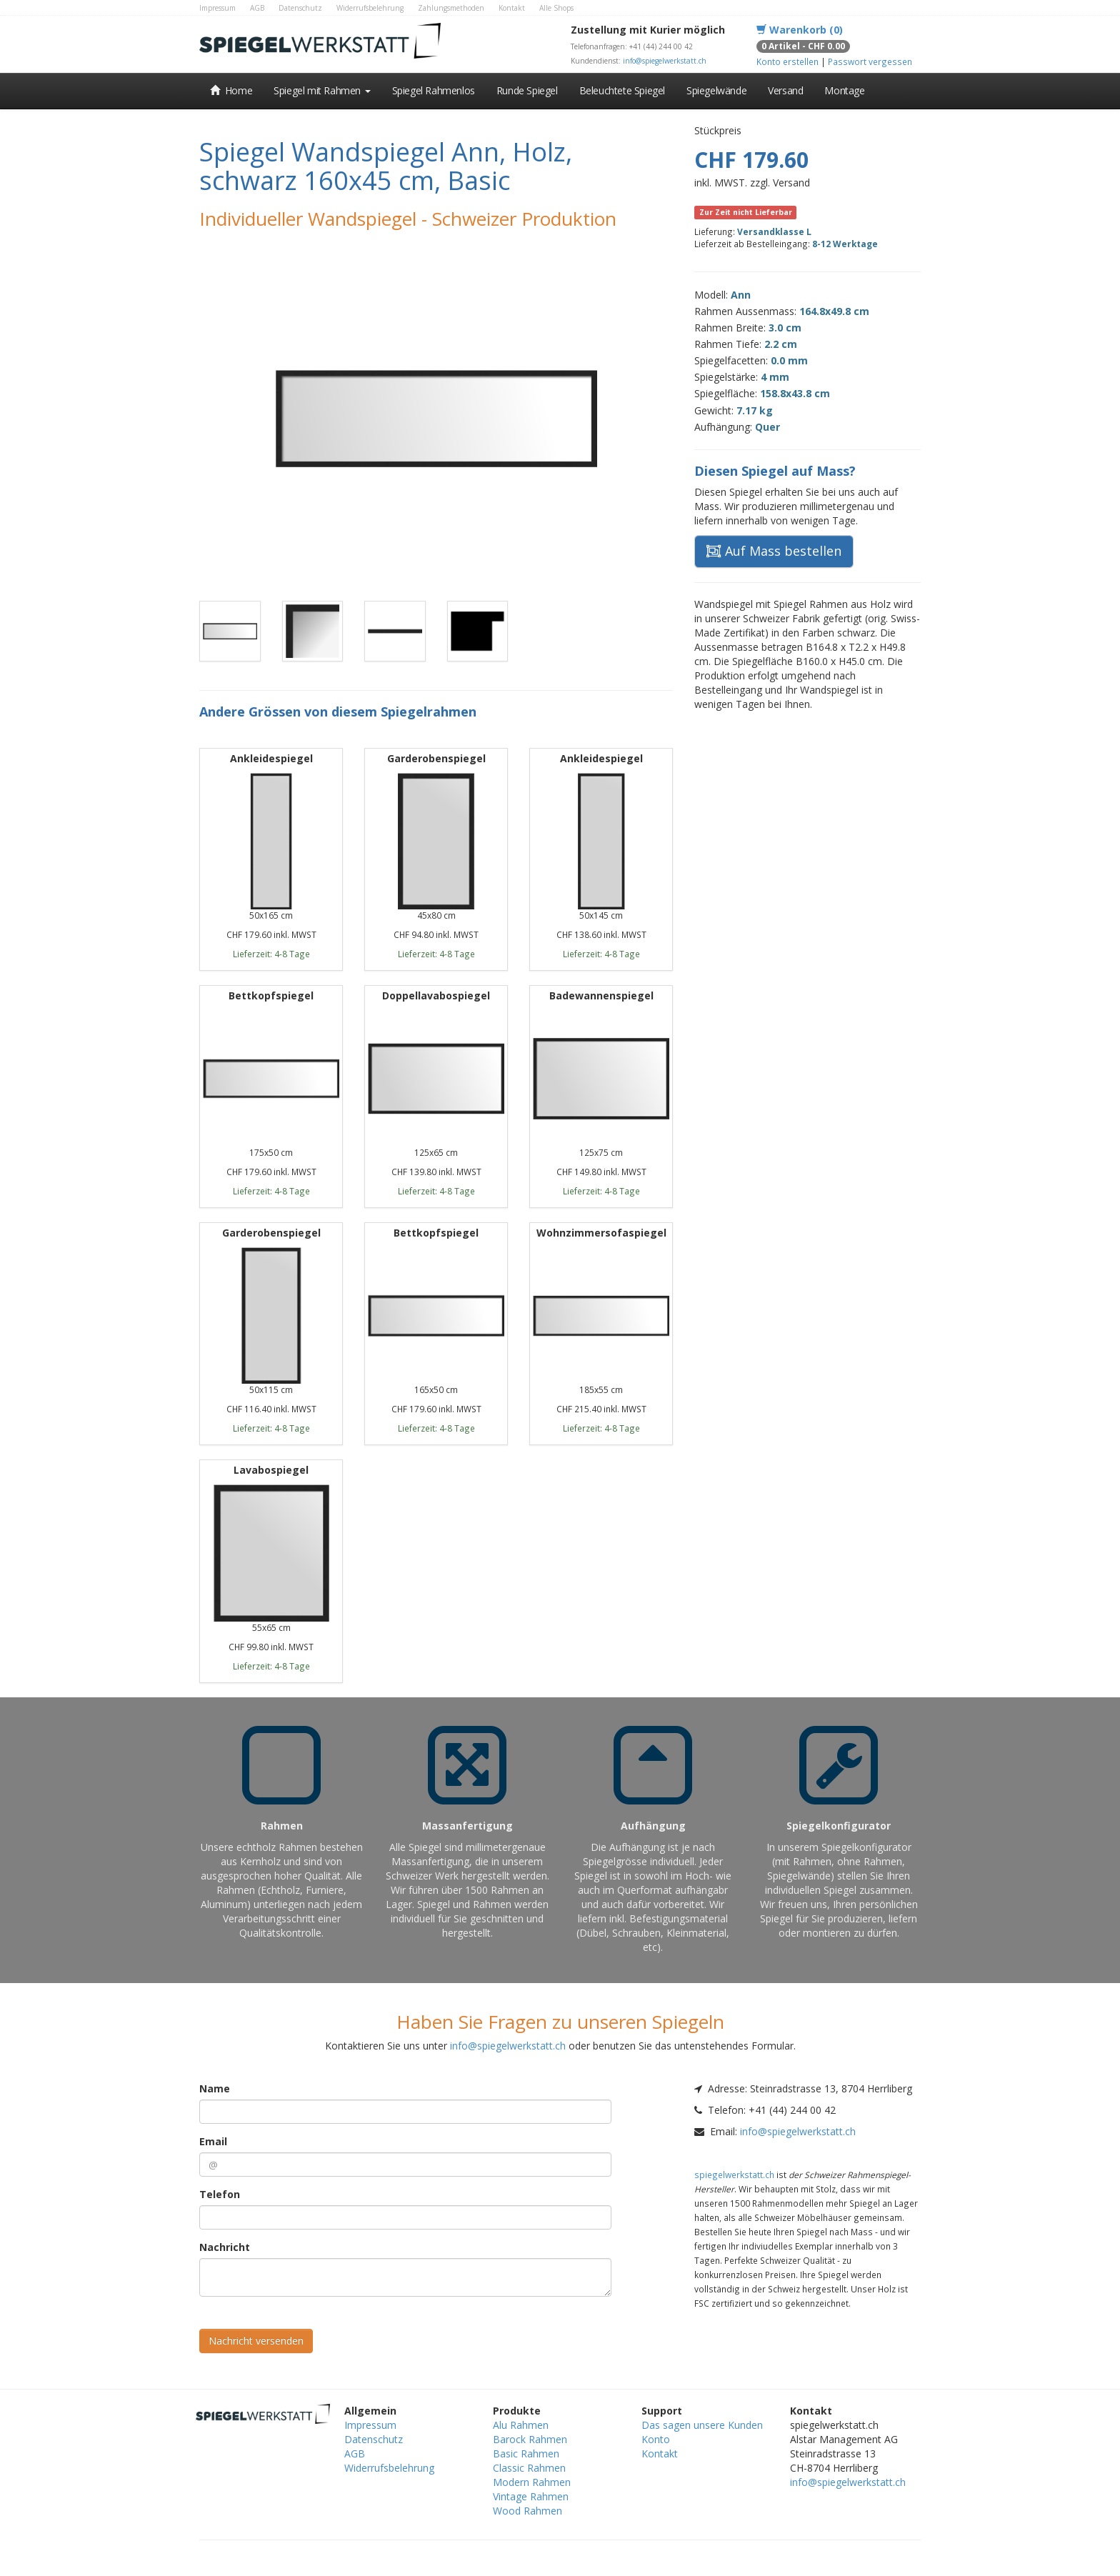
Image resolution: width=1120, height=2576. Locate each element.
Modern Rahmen (532, 2482)
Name (214, 2088)
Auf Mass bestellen (773, 550)
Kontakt (512, 8)
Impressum (217, 8)
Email (213, 2141)
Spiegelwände (716, 90)
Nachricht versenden (256, 2340)
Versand (785, 90)
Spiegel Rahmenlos (433, 90)
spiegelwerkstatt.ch (734, 2174)
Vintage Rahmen (531, 2496)
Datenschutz (300, 8)
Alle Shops (556, 8)
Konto (655, 2439)
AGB (257, 8)
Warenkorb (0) (799, 29)
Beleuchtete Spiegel (622, 90)
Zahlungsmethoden (451, 8)
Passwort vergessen (870, 61)
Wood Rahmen (527, 2510)
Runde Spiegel (527, 90)
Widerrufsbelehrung (370, 8)
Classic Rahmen (529, 2468)
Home (231, 90)
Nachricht (224, 2247)
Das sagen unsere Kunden (702, 2425)
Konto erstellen (787, 61)
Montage (844, 90)
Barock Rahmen (530, 2439)
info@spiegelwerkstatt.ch (664, 61)
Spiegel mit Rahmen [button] (322, 90)
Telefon (219, 2194)
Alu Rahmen (521, 2425)
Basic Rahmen (526, 2453)
